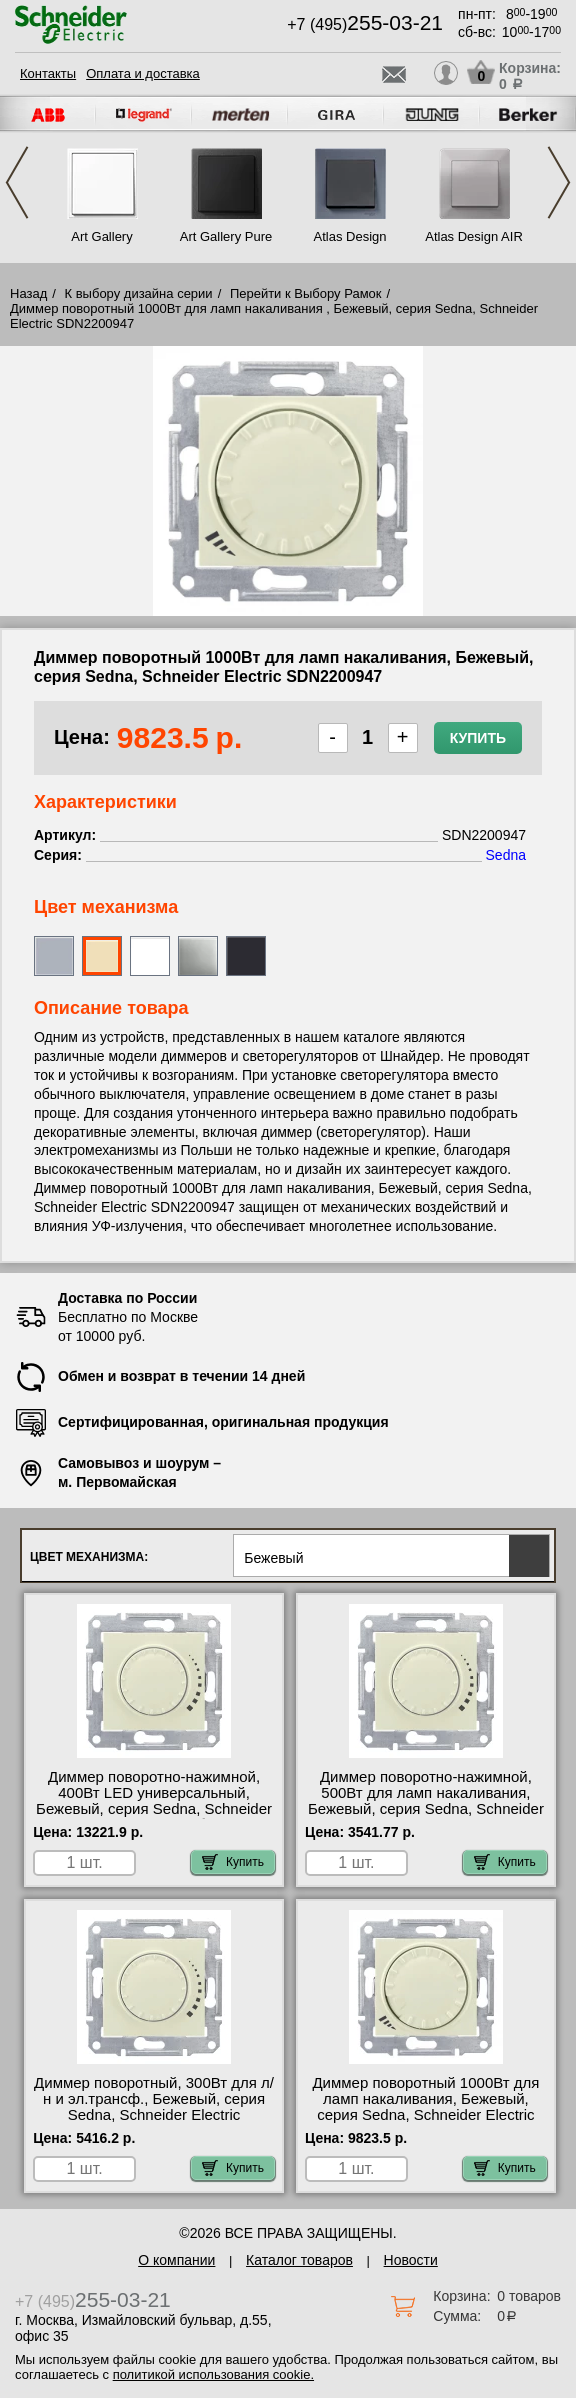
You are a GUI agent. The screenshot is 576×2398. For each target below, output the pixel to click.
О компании (176, 2260)
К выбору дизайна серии (139, 293)
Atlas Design (350, 236)
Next (559, 182)
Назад (28, 293)
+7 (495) (365, 24)
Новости (411, 2260)
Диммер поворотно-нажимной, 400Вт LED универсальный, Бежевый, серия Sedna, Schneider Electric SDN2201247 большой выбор (154, 1809)
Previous (17, 182)
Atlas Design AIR (474, 236)
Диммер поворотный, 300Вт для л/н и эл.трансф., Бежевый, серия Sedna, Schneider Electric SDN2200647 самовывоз (154, 2107)
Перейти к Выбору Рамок (306, 293)
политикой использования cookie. (213, 2374)
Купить (478, 738)
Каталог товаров (299, 2260)
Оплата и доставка (143, 73)
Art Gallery (101, 236)
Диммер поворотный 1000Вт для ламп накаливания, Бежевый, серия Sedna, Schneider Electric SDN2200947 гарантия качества (425, 2107)
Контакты (48, 73)
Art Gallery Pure (226, 236)
